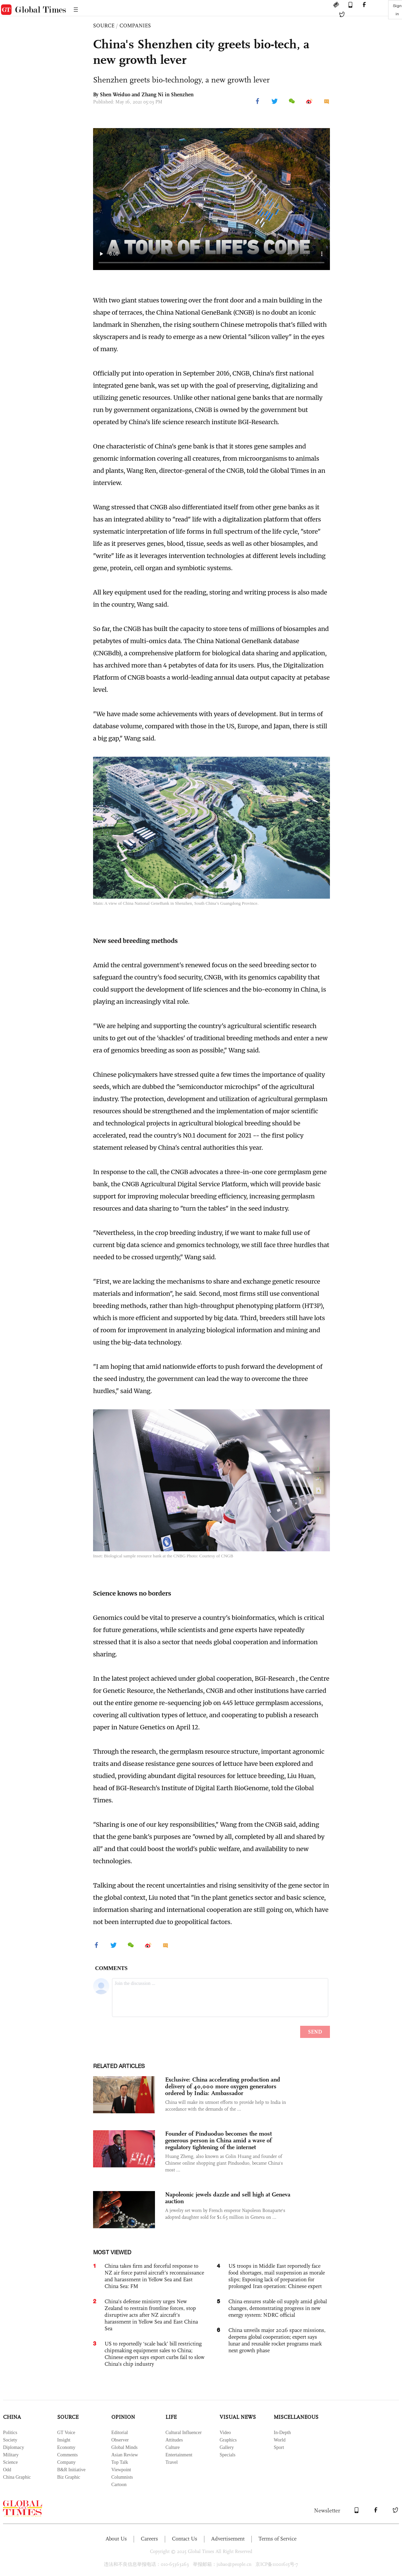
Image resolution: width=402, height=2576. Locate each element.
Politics (10, 2432)
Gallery (227, 2447)
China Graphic (17, 2477)
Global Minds (124, 2447)
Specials (228, 2454)
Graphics (228, 2440)
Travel (171, 2462)
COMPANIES (135, 25)
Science (10, 2462)
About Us (116, 2538)
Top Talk (119, 2462)
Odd (7, 2469)
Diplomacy (13, 2447)
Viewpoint (121, 2469)
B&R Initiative (71, 2469)
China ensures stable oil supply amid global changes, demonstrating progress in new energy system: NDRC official (277, 2308)
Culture (172, 2447)
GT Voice (66, 2432)
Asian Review (124, 2454)
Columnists (122, 2477)
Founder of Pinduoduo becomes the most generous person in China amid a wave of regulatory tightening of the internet (218, 2140)
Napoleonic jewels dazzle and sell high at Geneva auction (227, 2198)
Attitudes (174, 2440)
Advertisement (228, 2538)
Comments (67, 2454)
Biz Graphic (68, 2477)
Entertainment (178, 2454)
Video (225, 2432)
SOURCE (103, 25)
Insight (63, 2440)
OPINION (123, 2417)
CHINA (12, 2417)
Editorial (119, 2432)
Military (11, 2454)
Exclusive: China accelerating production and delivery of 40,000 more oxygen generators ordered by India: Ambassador (222, 2086)
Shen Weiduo (115, 94)
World (280, 2440)
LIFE (171, 2417)
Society (10, 2440)
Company (66, 2462)
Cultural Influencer (183, 2432)
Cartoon (119, 2484)
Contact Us (184, 2538)
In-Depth (282, 2432)
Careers (149, 2538)
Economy (66, 2447)
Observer (120, 2440)
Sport (279, 2447)
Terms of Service (277, 2538)
